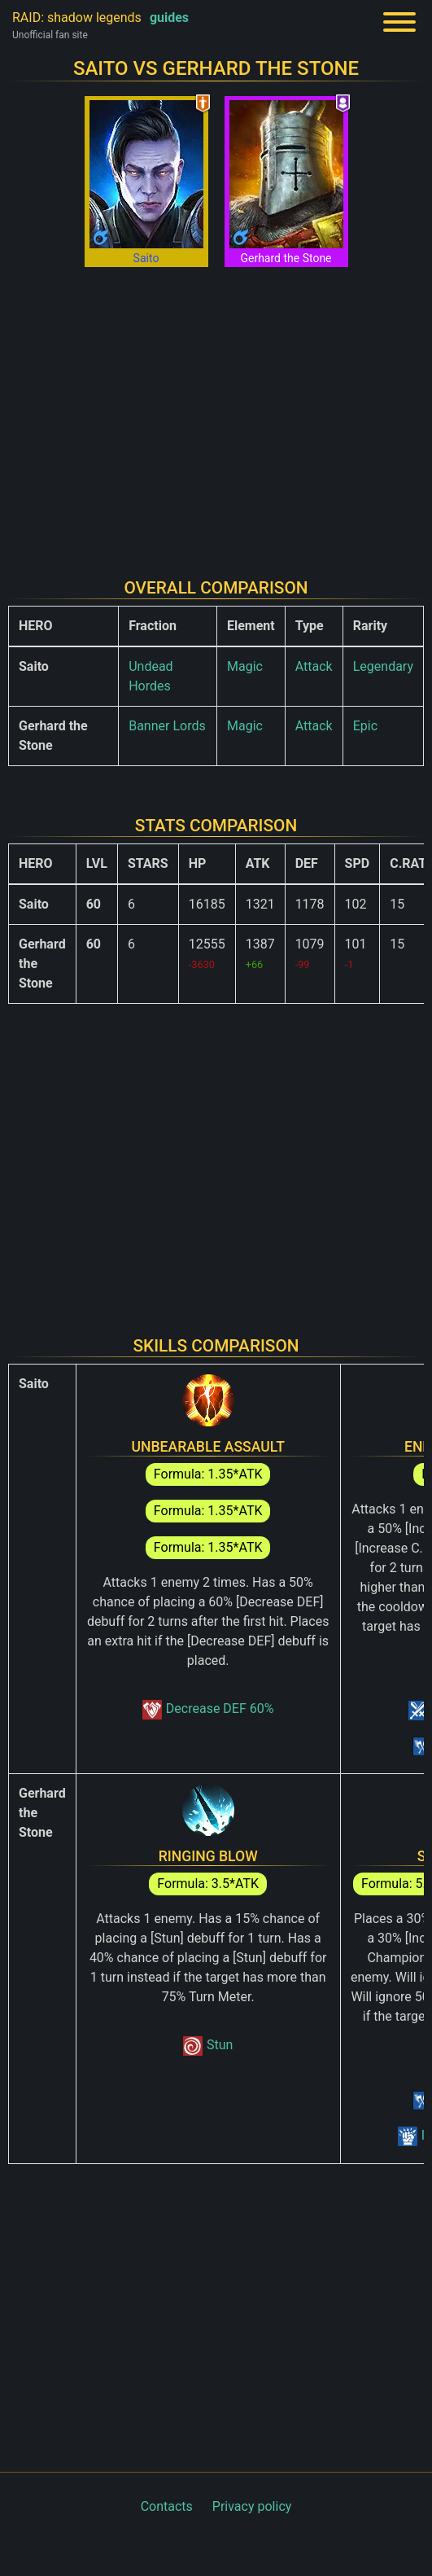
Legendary (383, 666)
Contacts (167, 2506)
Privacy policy (252, 2506)
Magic (245, 666)
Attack (314, 666)
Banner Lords (167, 726)
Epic (365, 726)
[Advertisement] (216, 410)
